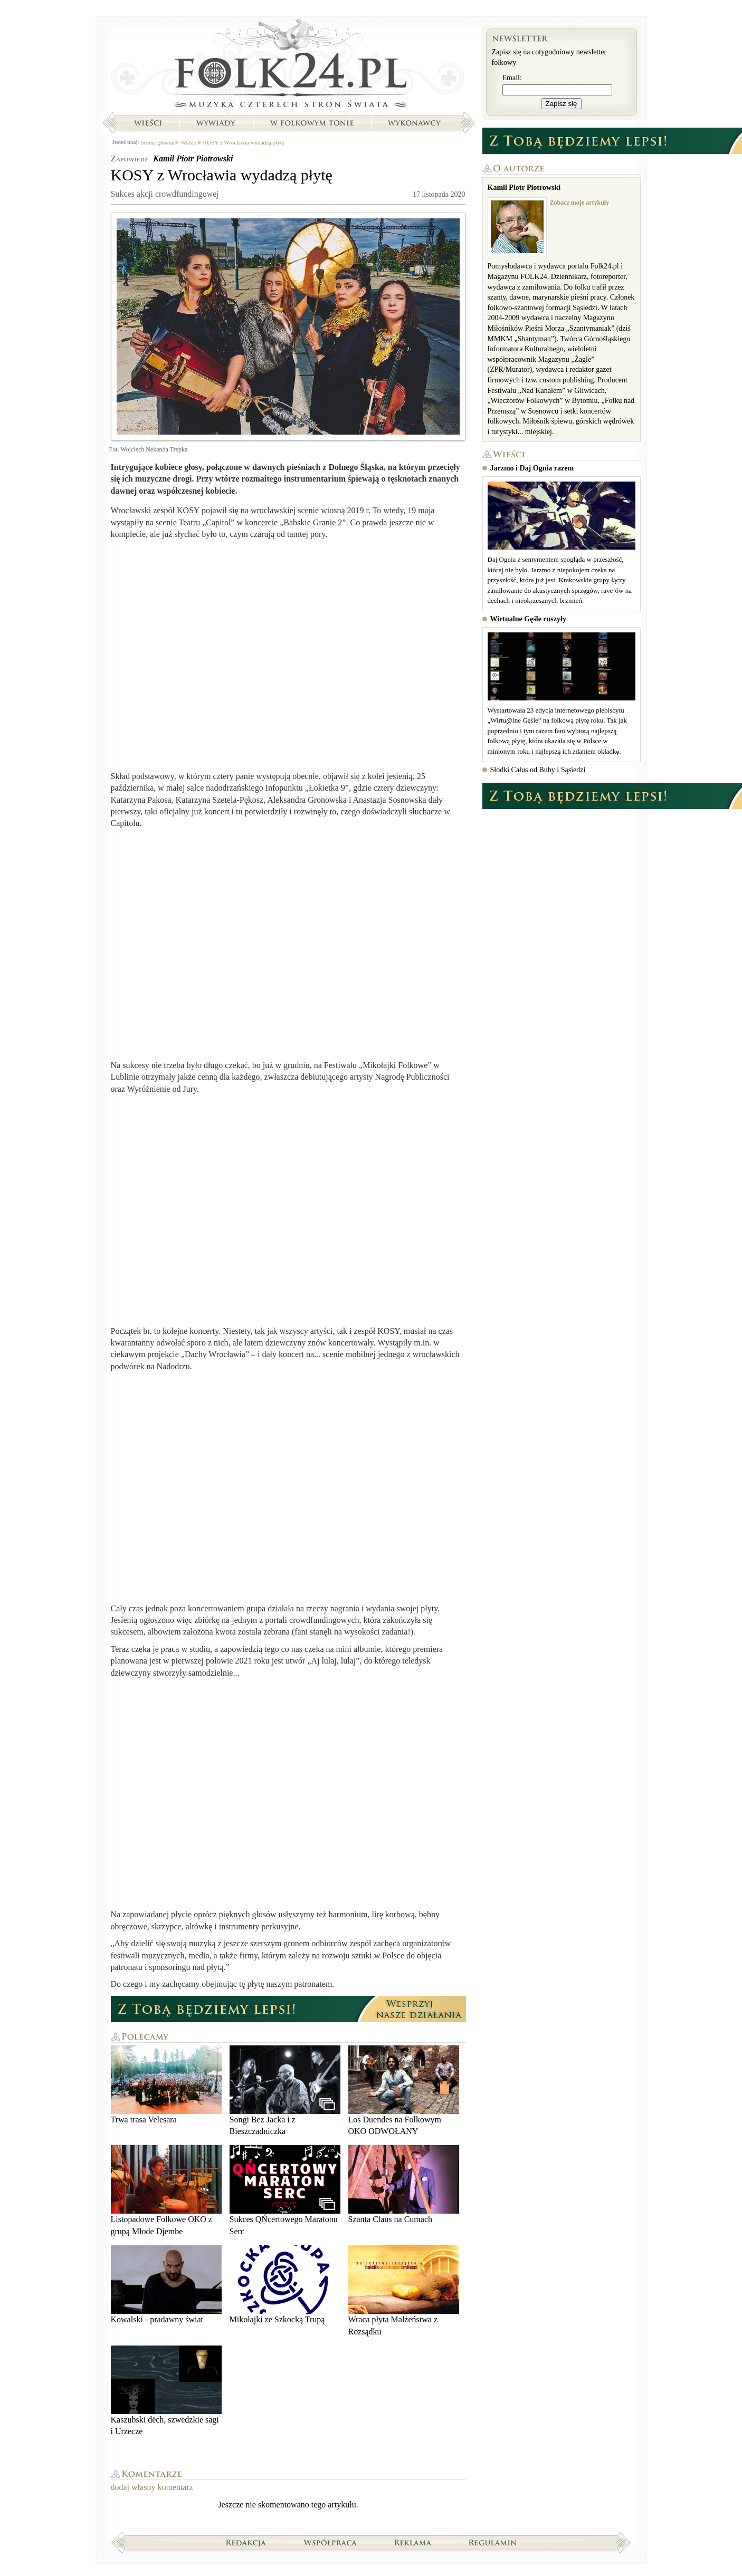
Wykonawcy (415, 123)
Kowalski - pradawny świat (166, 2284)
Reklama (413, 2542)
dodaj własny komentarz (152, 2487)
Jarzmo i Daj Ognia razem (532, 468)
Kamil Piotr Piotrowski (193, 158)
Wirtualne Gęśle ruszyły (528, 619)
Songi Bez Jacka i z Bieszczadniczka (285, 2090)
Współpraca (330, 2542)
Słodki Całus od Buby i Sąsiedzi (538, 770)
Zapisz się (561, 104)
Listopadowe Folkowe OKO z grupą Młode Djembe (166, 2190)
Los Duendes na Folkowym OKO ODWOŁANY (403, 2090)
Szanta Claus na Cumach (403, 2184)
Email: (512, 78)
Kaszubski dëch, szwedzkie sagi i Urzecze (166, 2391)
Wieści (148, 123)
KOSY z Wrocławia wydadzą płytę (243, 142)
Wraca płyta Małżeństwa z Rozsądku (403, 2290)
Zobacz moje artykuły (580, 202)
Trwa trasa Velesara (166, 2084)
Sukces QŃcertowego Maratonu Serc (285, 2190)
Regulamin (493, 2542)
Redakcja (246, 2542)
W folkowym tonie (311, 123)
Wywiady (216, 123)
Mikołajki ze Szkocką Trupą (285, 2284)
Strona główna (288, 66)
